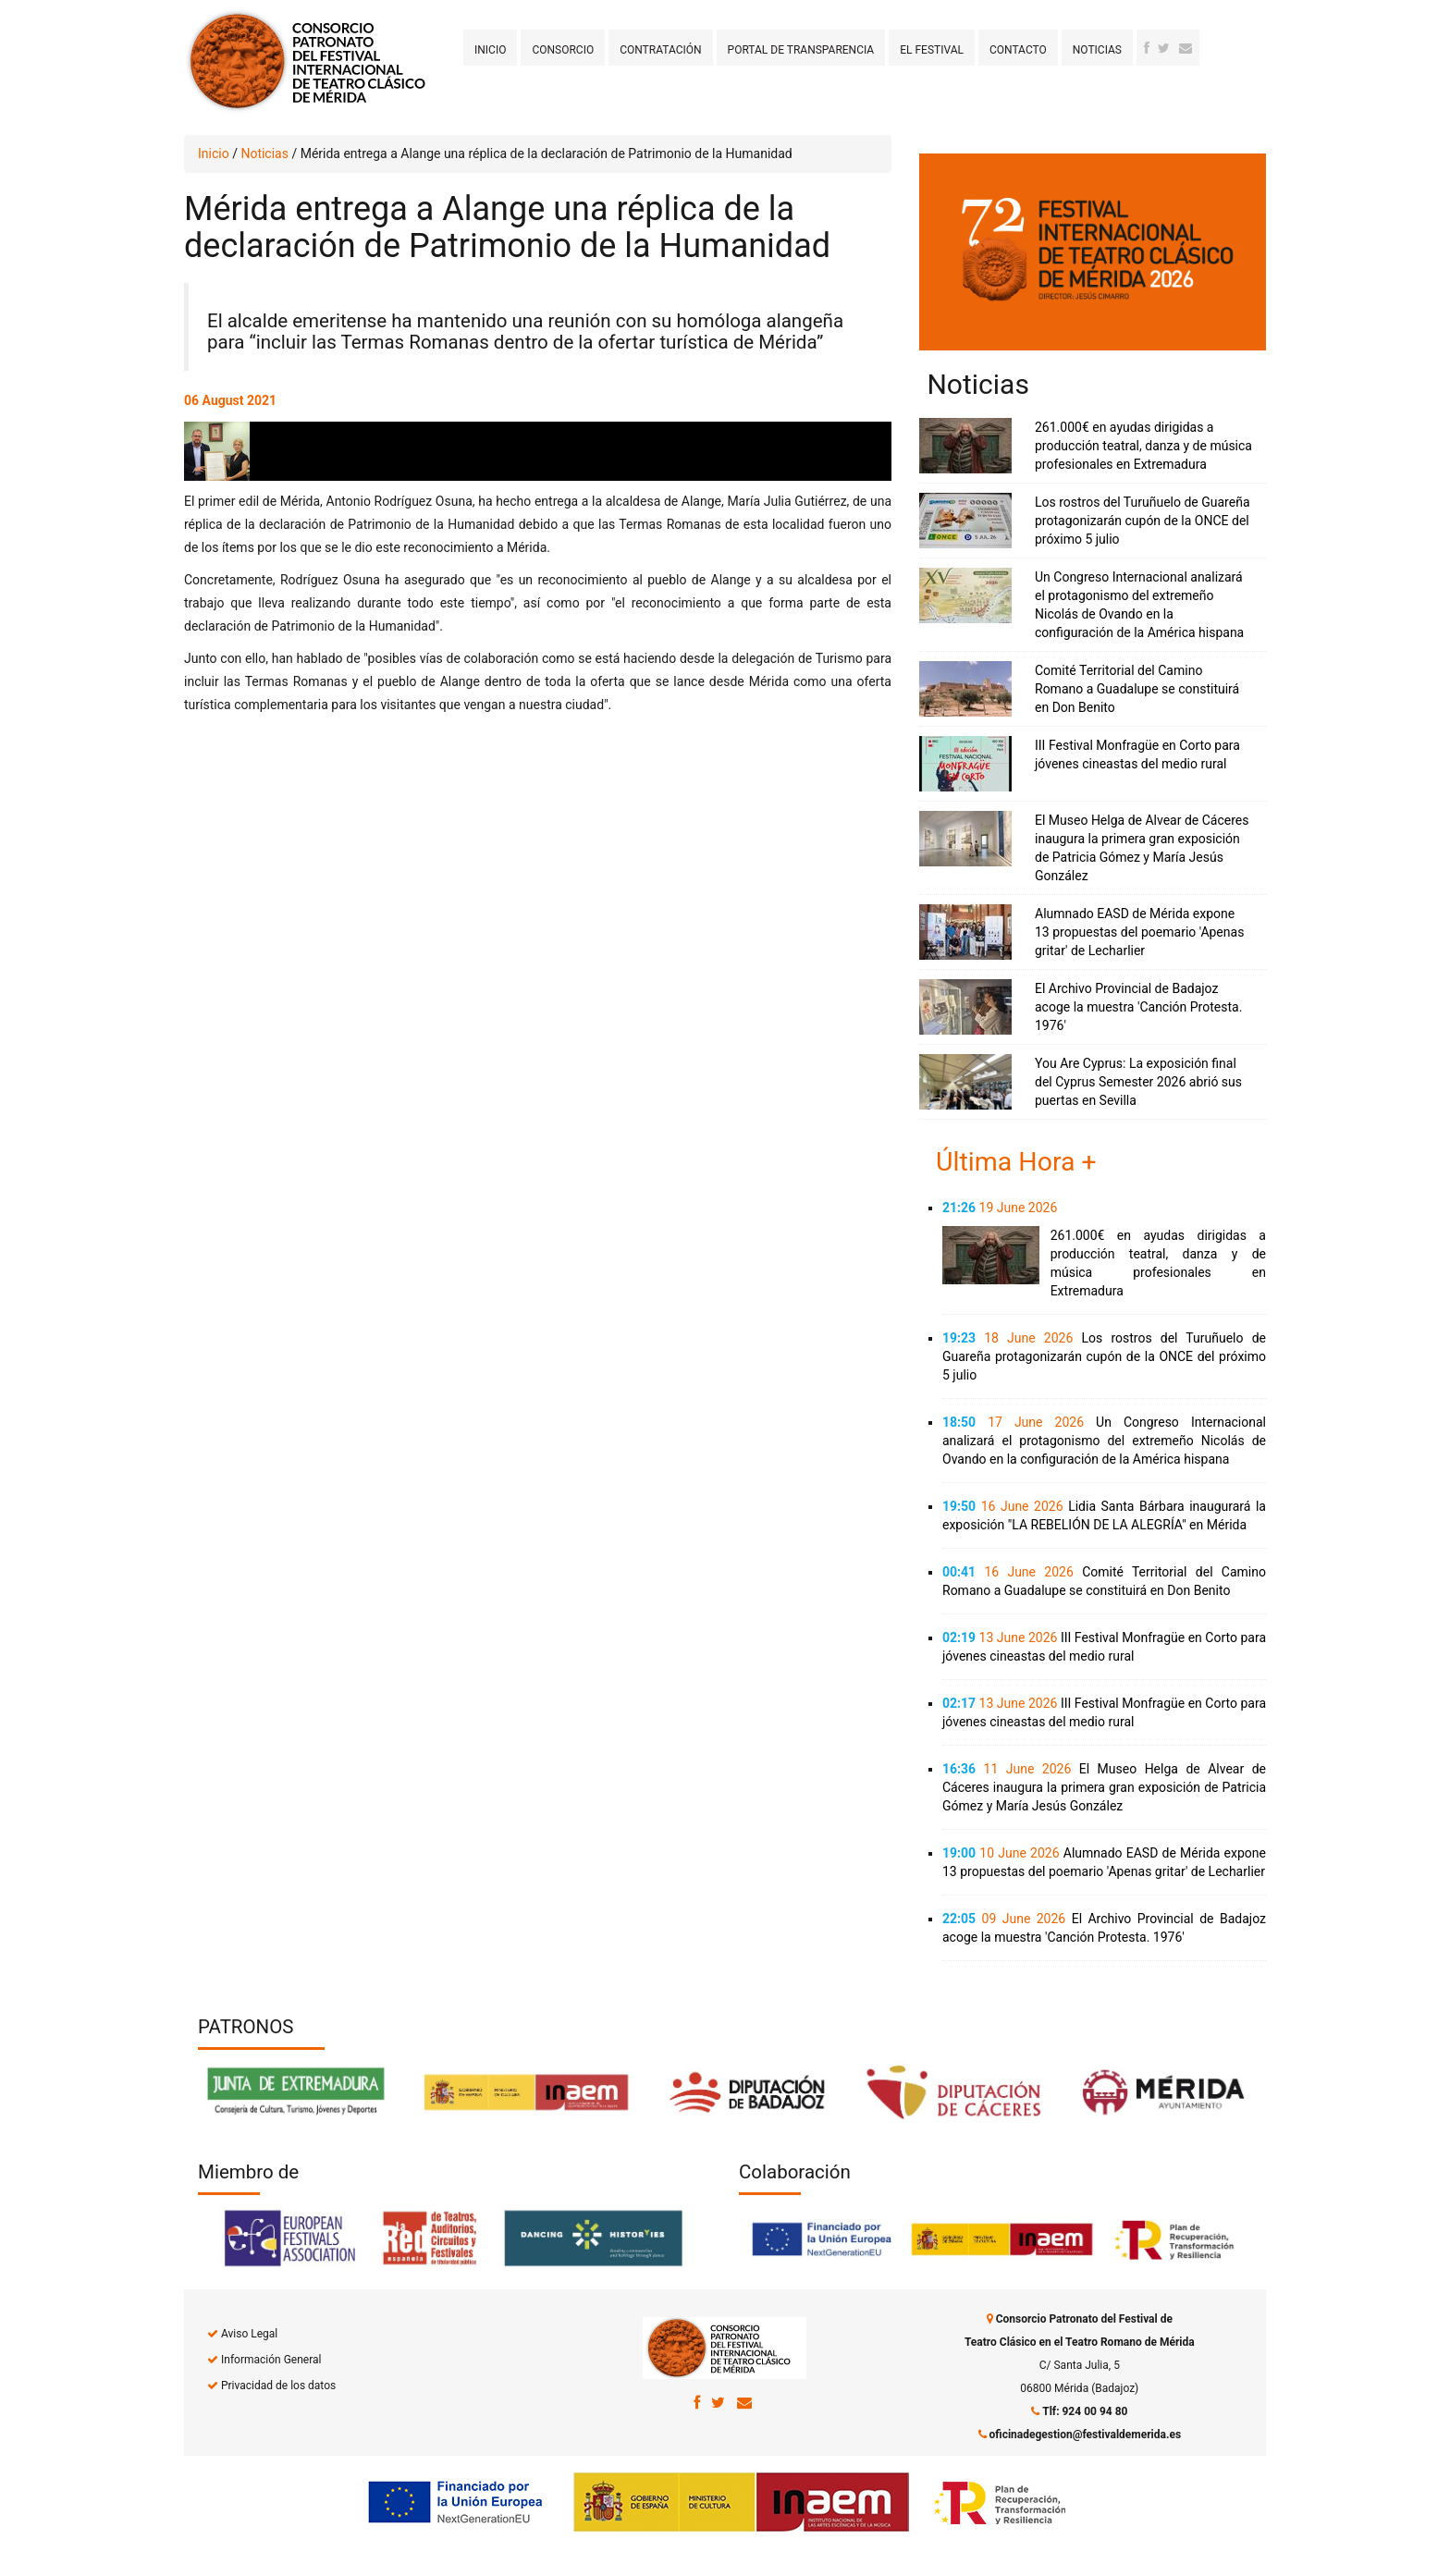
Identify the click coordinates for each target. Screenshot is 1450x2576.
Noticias (1097, 49)
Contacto (1018, 49)
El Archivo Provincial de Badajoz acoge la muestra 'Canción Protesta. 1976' (1138, 1007)
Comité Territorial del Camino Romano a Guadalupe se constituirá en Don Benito (1137, 689)
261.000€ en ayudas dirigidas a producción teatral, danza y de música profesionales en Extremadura (1143, 446)
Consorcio (563, 49)
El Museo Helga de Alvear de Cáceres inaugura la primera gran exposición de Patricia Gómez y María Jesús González (1104, 1787)
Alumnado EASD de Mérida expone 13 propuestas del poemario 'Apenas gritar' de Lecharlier (1139, 932)
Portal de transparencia (801, 49)
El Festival (932, 49)
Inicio (490, 49)
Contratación (660, 49)
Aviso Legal (249, 2333)
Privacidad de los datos (278, 2385)
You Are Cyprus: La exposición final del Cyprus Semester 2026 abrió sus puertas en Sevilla (1138, 1082)
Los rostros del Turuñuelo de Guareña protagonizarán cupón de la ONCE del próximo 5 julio (1142, 520)
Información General (271, 2359)
